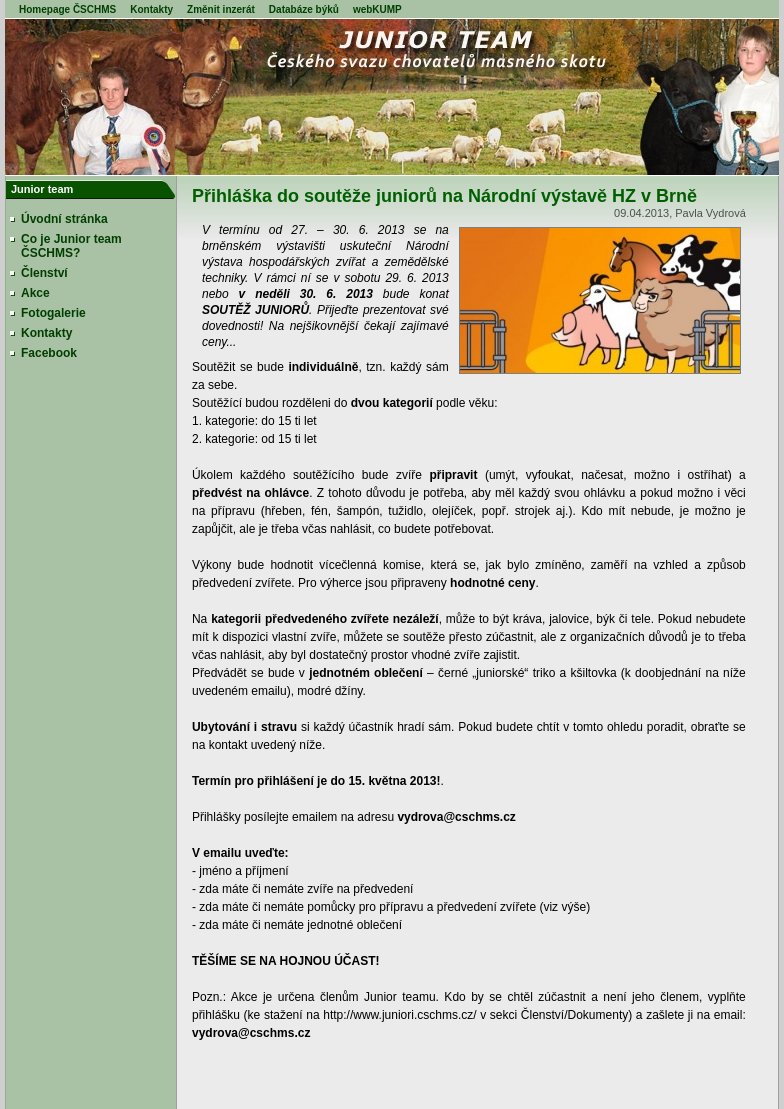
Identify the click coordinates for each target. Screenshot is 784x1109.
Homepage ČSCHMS (67, 9)
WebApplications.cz (614, 1100)
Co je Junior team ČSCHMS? (71, 246)
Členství (44, 273)
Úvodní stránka (64, 219)
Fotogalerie (53, 313)
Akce (35, 293)
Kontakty (151, 9)
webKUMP (377, 9)
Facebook (49, 353)
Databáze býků (304, 9)
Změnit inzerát (221, 9)
